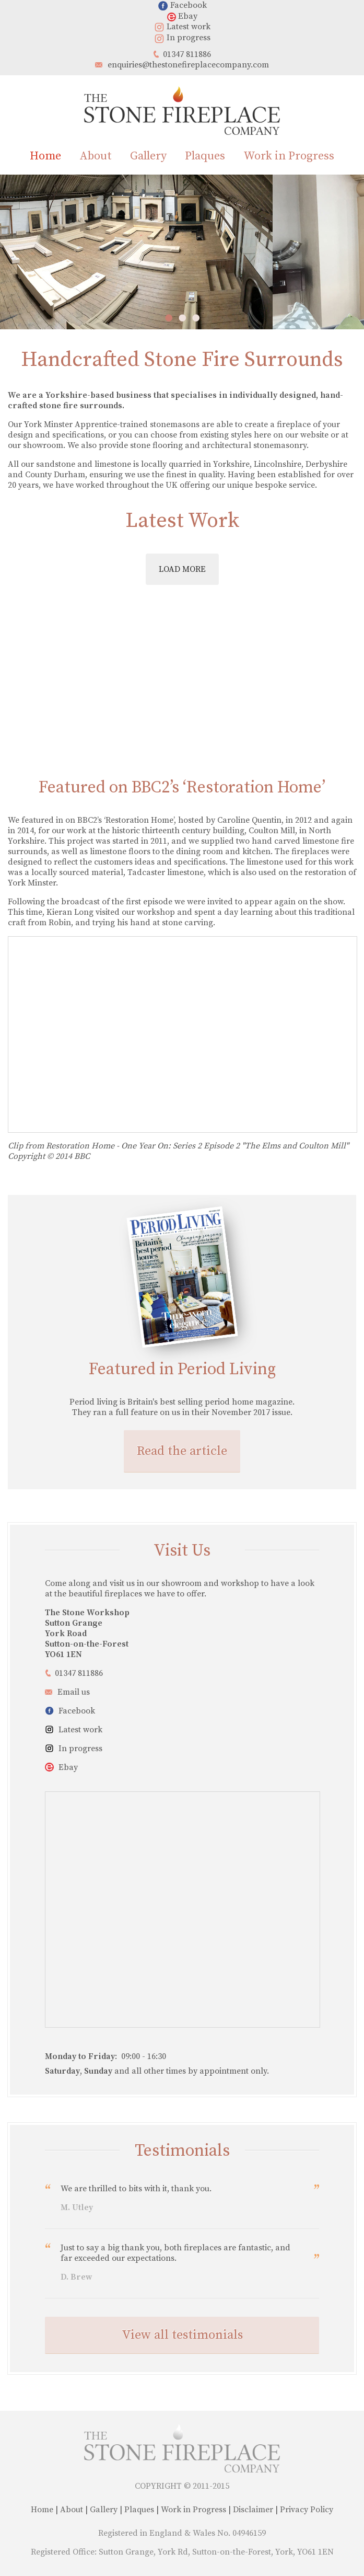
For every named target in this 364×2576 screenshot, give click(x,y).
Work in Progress (288, 156)
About (95, 156)
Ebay (182, 16)
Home (45, 156)
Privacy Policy (306, 2509)
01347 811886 (187, 54)
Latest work (182, 26)
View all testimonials (182, 2335)
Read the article (182, 1451)
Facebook (182, 5)
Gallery (148, 156)
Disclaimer (253, 2509)
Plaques (205, 156)
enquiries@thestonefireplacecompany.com (188, 65)
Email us (73, 1692)
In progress (182, 37)
